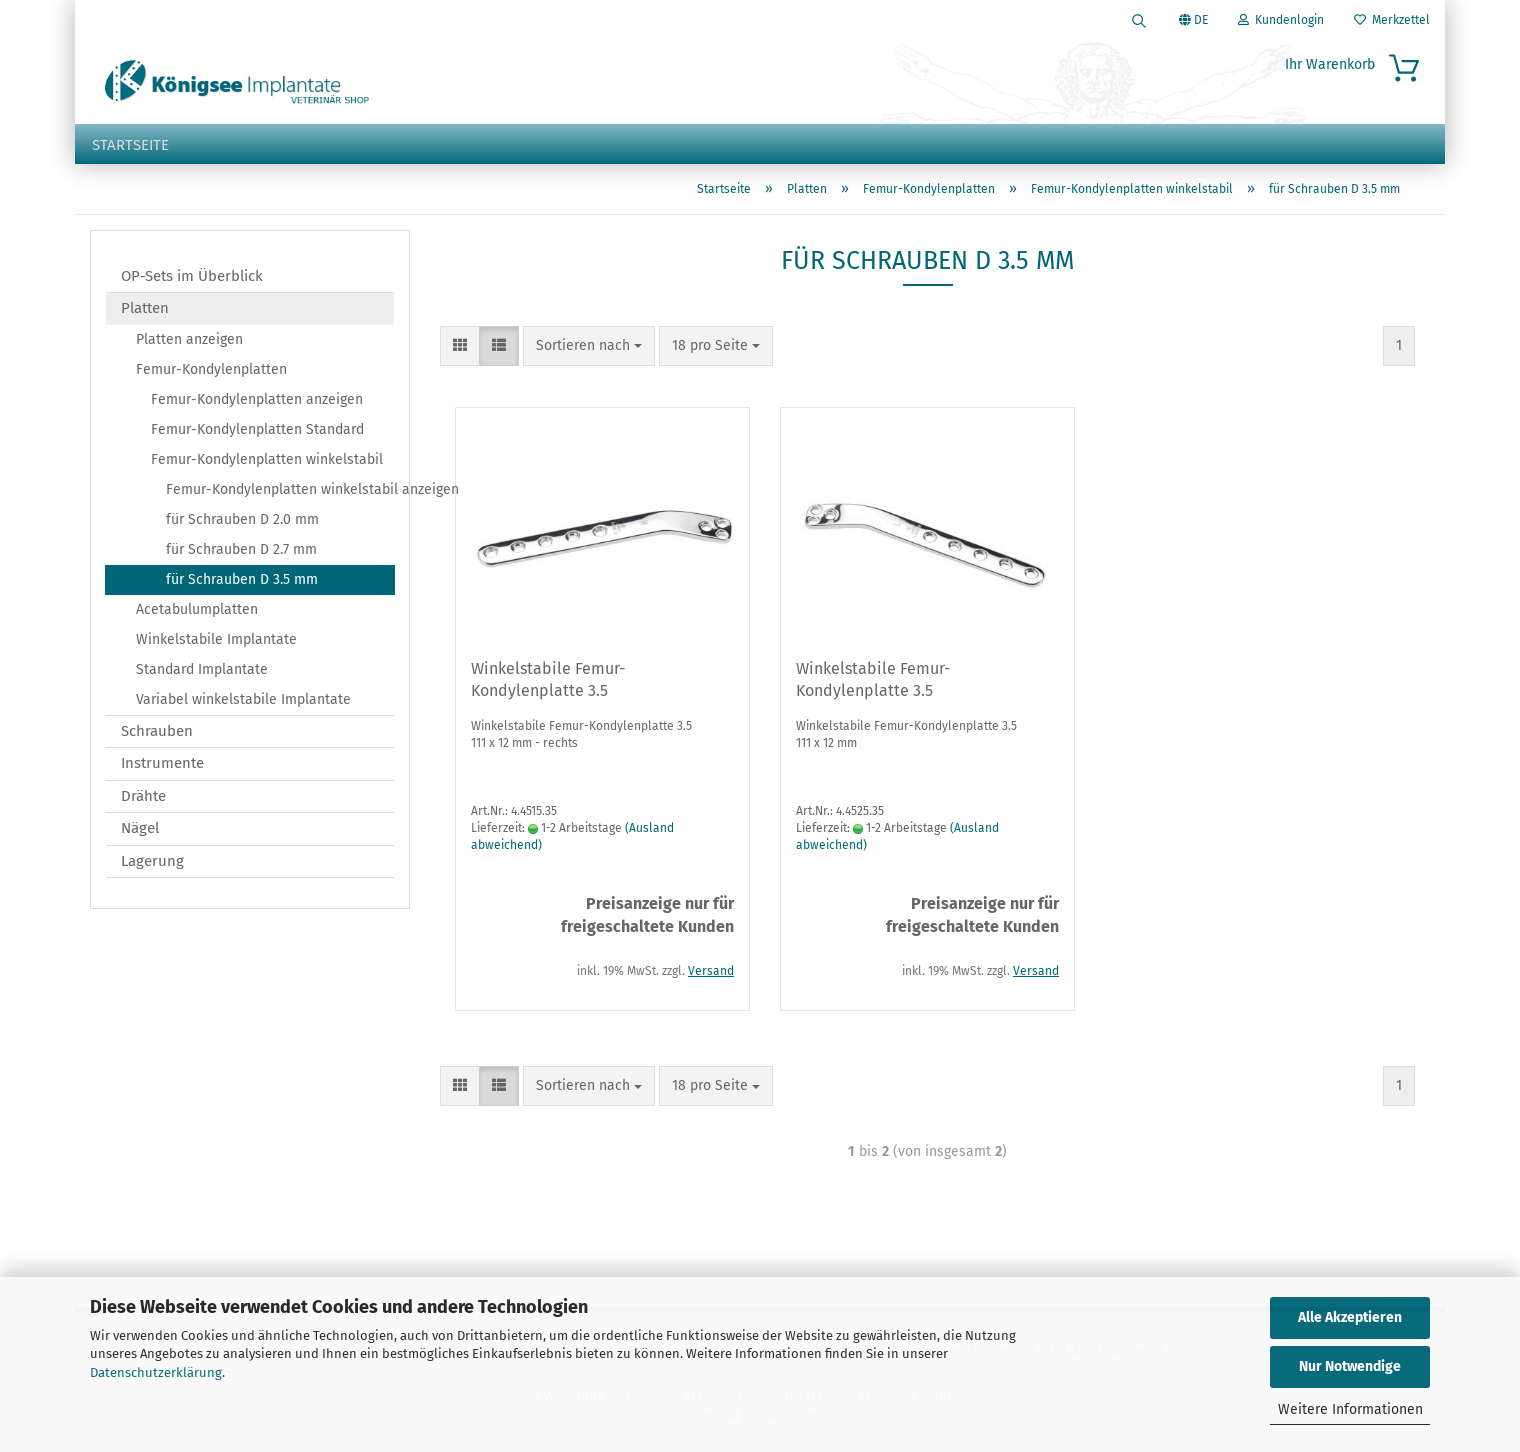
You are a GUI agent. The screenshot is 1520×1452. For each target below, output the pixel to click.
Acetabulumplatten (197, 609)
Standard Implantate (202, 669)
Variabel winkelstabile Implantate (243, 699)
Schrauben (157, 731)
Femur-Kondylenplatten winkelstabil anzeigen (280, 489)
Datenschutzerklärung (156, 1372)
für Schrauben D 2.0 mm (242, 519)
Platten (145, 308)
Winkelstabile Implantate (216, 639)
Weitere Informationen (1350, 1409)
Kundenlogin (1281, 20)
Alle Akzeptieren (1350, 1317)
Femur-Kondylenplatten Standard (257, 429)
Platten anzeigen (189, 339)
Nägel (140, 828)
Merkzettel (1392, 20)
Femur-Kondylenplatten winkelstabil (267, 459)
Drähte (143, 796)
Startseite (130, 145)
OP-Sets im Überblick (192, 276)
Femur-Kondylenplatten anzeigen (257, 399)
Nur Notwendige (1350, 1366)
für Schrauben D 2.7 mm (241, 549)
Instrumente (162, 763)
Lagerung (152, 861)
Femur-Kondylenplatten (211, 369)
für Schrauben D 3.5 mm (242, 579)
